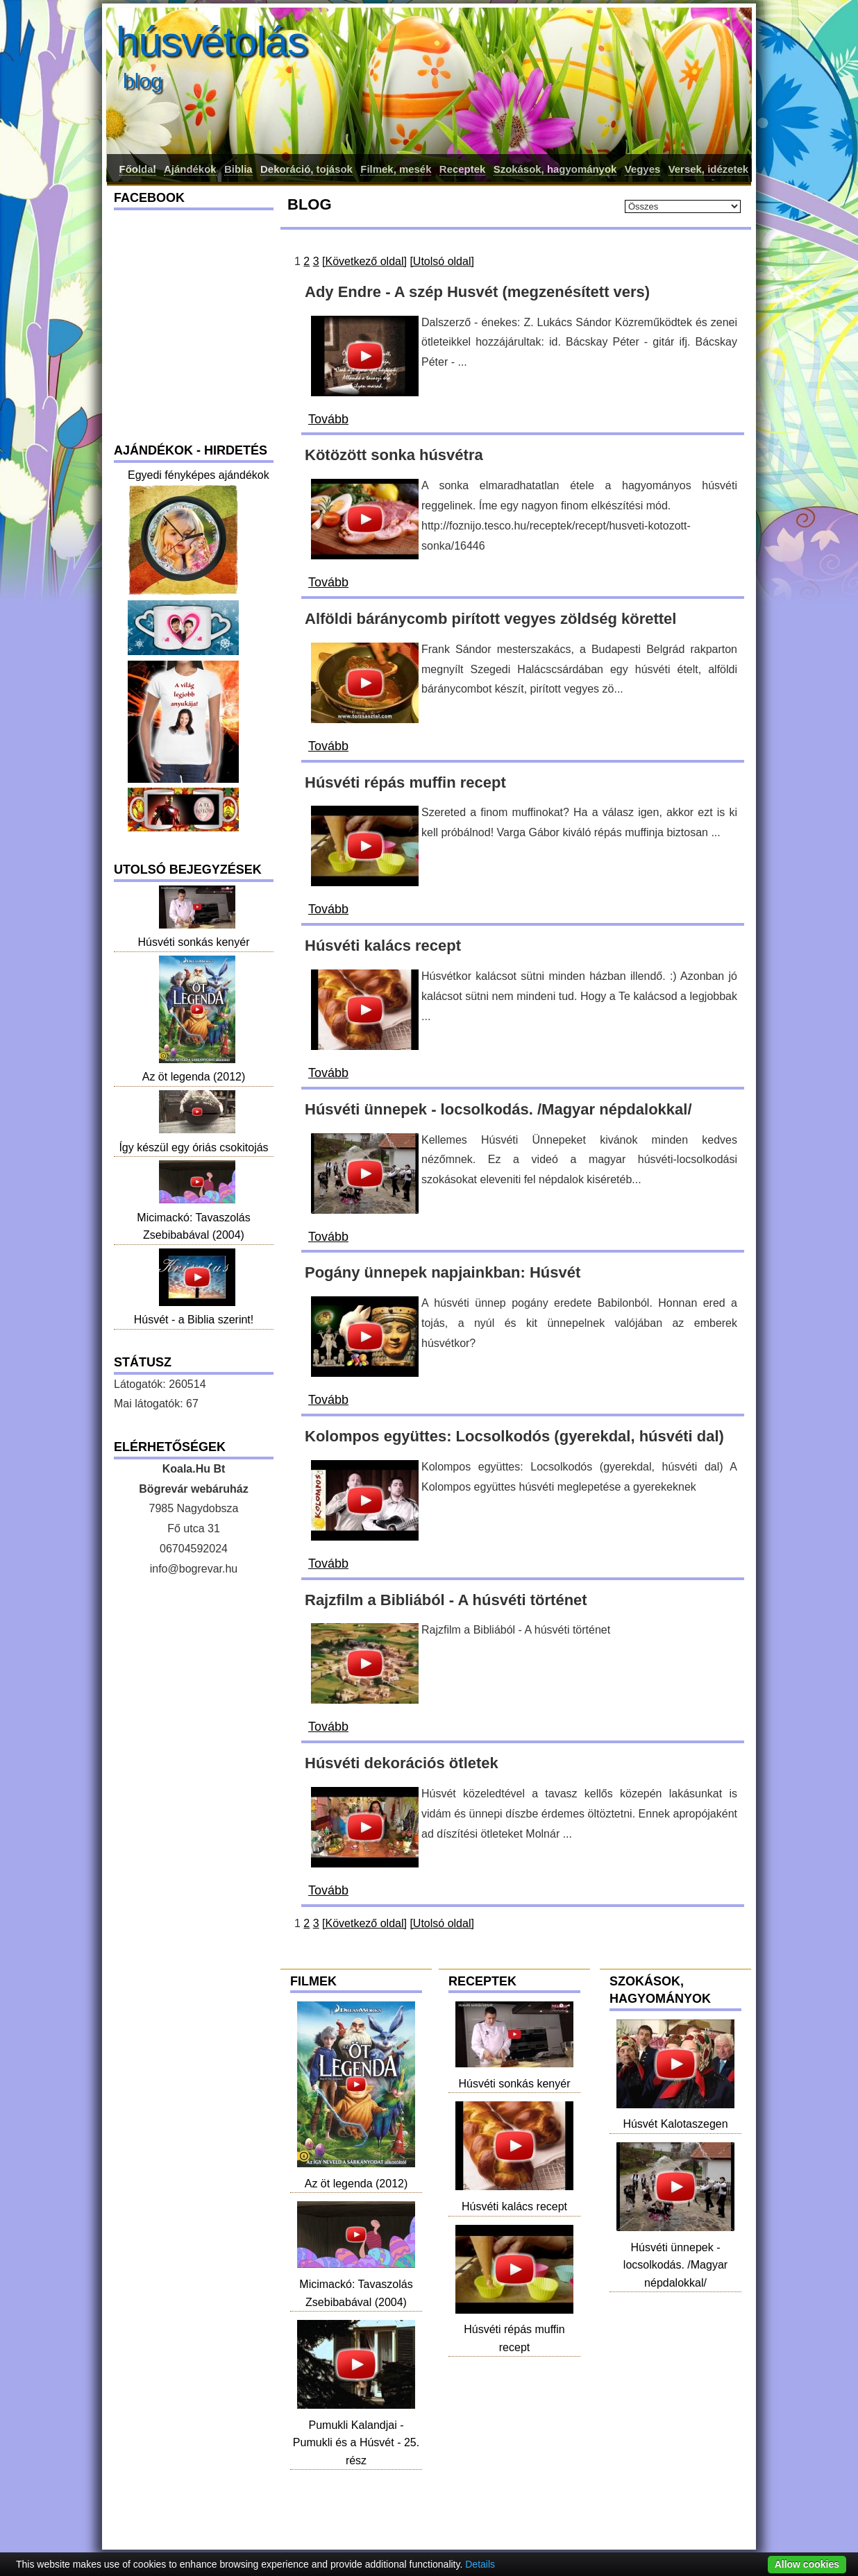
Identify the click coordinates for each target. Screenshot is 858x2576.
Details (480, 2564)
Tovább (328, 419)
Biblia (238, 169)
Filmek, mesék (395, 169)
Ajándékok (190, 169)
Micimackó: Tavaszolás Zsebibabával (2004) (356, 2283)
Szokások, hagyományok (555, 169)
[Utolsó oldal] (442, 261)
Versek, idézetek (708, 169)
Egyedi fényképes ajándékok (198, 475)
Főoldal (137, 169)
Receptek (462, 169)
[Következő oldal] (364, 261)
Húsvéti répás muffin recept (514, 2329)
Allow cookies (807, 2564)
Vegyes (643, 169)
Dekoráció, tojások (306, 169)
